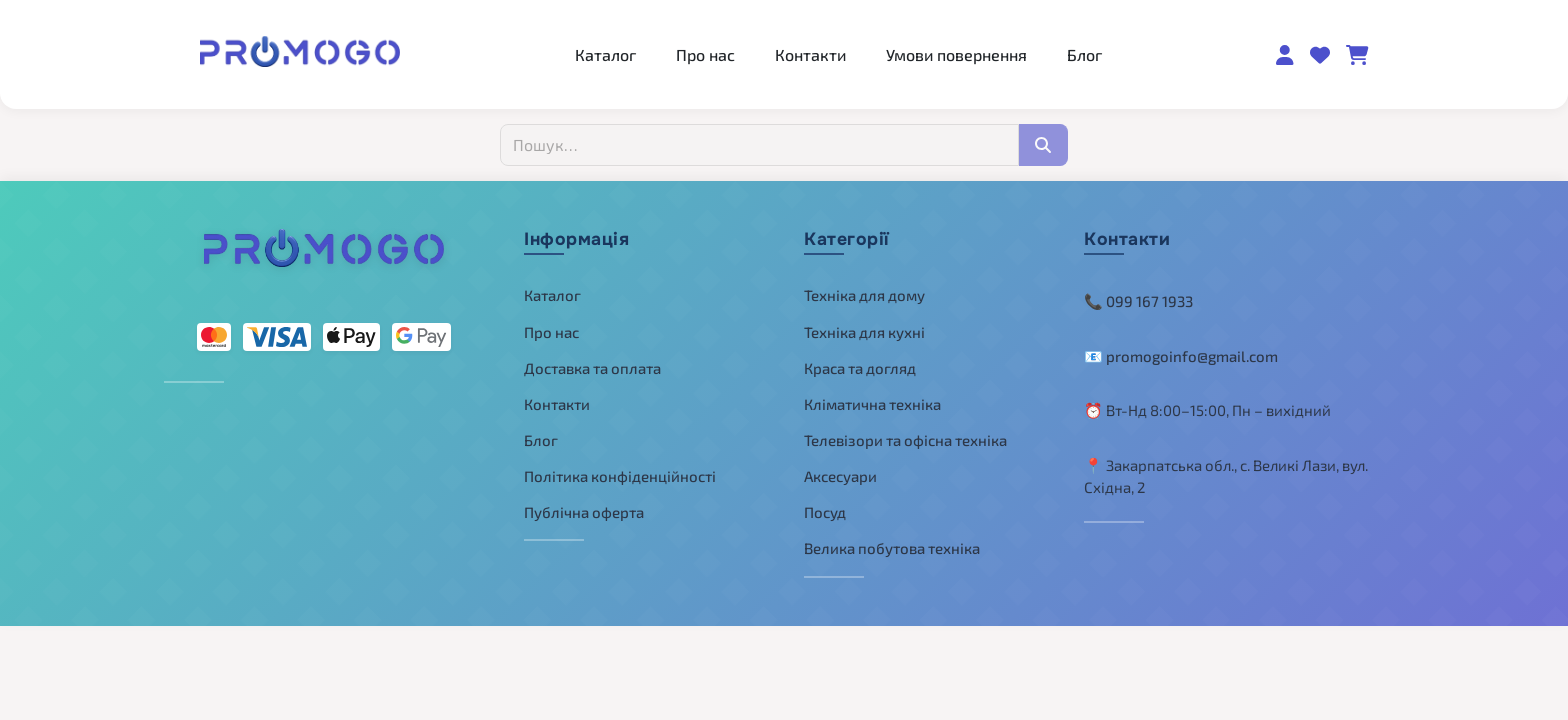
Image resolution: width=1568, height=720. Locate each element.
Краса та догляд (860, 368)
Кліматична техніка (872, 404)
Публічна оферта (584, 512)
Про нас (705, 54)
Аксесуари (840, 476)
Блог (1084, 54)
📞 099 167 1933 (1138, 301)
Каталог (605, 54)
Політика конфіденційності (620, 476)
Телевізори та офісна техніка (905, 440)
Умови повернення (956, 54)
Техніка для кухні (864, 332)
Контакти (810, 54)
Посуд (825, 512)
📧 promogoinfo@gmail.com (1181, 356)
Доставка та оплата (592, 368)
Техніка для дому (864, 295)
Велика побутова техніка (892, 548)
